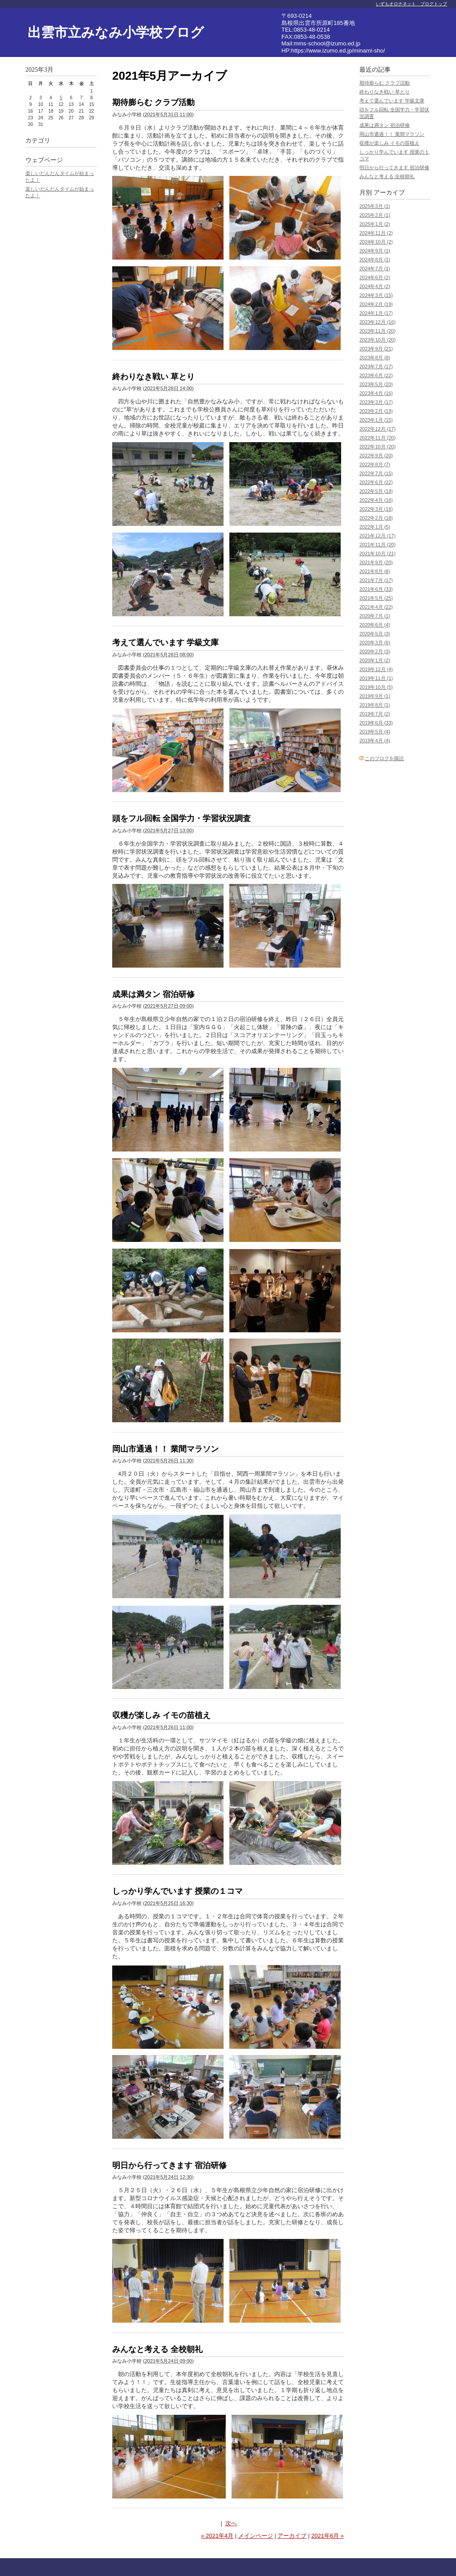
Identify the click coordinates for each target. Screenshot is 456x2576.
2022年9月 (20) (376, 455)
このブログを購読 (384, 758)
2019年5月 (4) (374, 731)
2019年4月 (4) (374, 740)
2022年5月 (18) (376, 491)
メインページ (255, 2535)
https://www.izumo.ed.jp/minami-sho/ (338, 50)
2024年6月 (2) (374, 277)
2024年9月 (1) (374, 250)
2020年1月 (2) (374, 660)
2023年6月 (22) (376, 375)
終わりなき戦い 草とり (153, 376)
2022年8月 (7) (374, 464)
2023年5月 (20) (376, 384)
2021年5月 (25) (376, 598)
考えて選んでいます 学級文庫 (165, 642)
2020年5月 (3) (374, 633)
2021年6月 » (327, 2535)
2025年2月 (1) (374, 215)
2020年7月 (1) (374, 616)
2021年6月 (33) (376, 589)
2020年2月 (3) (374, 651)
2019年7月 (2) (374, 713)
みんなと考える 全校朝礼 (157, 2349)
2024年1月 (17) (376, 313)
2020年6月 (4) (374, 624)
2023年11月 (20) (377, 331)
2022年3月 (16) (376, 509)
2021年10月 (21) (377, 553)
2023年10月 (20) (377, 339)
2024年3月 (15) (376, 295)
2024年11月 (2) (376, 233)
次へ (231, 2523)
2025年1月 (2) (374, 224)
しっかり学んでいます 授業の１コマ (177, 1891)
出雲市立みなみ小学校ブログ (116, 32)
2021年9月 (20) (376, 562)
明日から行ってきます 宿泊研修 (169, 2165)
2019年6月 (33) (376, 722)
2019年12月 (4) (376, 669)
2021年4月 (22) (376, 607)
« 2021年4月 (217, 2535)
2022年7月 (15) (376, 473)
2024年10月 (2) (376, 241)
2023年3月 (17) (376, 402)
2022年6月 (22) (376, 482)
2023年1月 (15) (376, 420)
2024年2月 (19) (376, 304)
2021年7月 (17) (376, 580)
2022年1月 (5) (374, 526)
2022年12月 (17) (377, 428)
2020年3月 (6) (374, 642)
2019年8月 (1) (374, 705)
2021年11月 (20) (377, 544)
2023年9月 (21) (376, 348)
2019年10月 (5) (376, 687)
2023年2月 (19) (376, 411)
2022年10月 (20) (377, 446)
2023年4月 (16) (376, 393)
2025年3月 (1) (374, 206)
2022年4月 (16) (376, 500)
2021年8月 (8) (374, 571)
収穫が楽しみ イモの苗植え (161, 1715)
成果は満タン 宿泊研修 (153, 994)
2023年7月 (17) (376, 366)
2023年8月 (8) (374, 357)
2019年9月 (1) (374, 696)
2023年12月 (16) (377, 322)
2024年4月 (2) (374, 286)
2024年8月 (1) (374, 259)
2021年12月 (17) (377, 535)
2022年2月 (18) (376, 518)
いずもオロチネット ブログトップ (411, 3)
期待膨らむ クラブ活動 (153, 102)
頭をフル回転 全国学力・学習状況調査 (181, 818)
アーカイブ (291, 2535)
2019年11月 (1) (376, 678)
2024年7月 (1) (374, 268)
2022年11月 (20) (377, 437)
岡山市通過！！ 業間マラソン (165, 1449)
